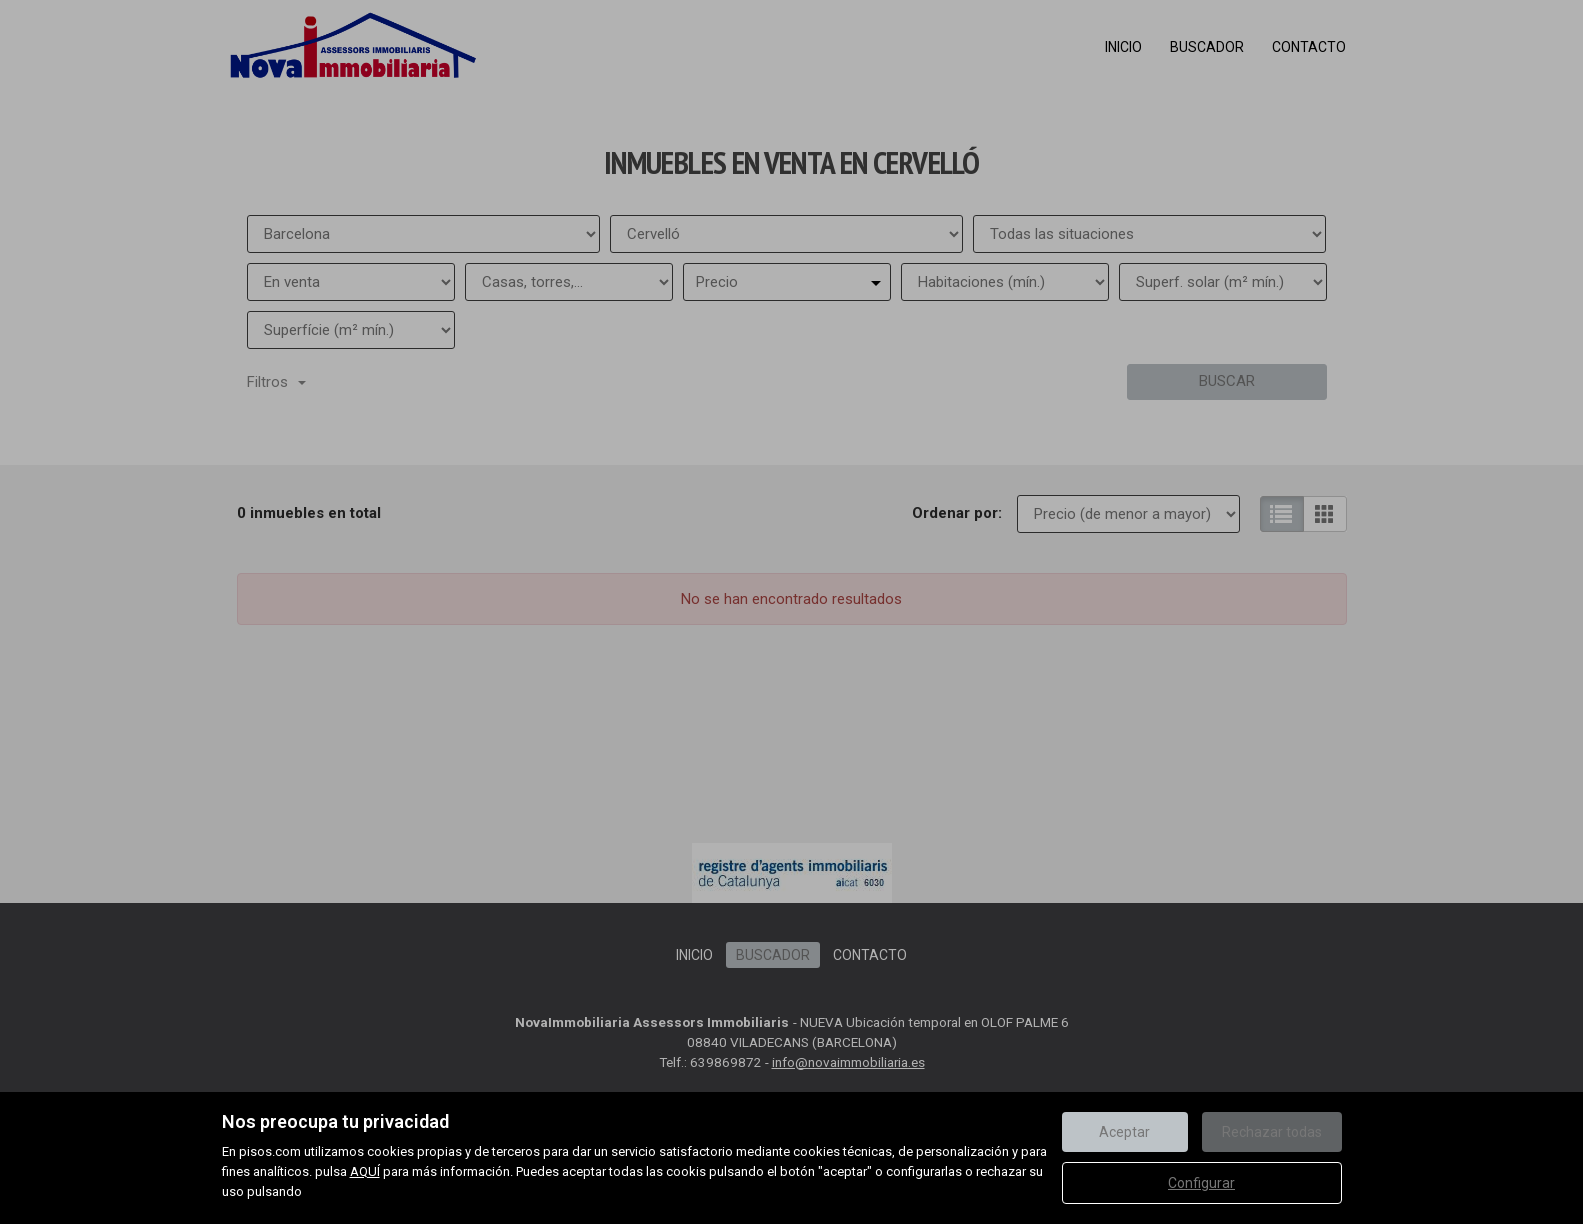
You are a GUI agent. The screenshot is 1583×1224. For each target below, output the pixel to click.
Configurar (1201, 1183)
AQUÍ (365, 1171)
